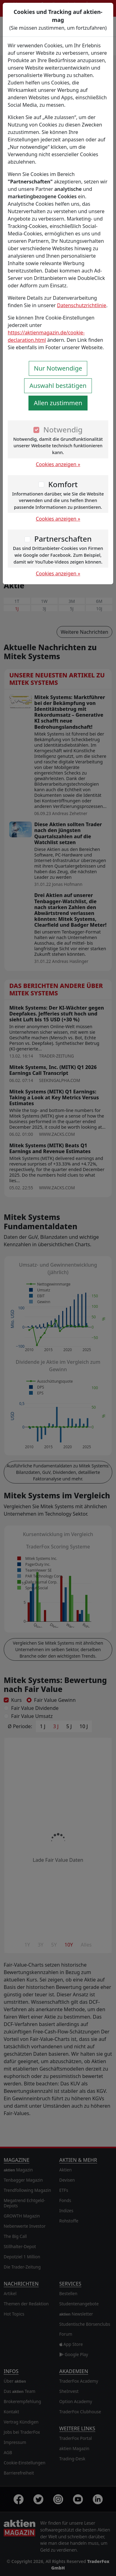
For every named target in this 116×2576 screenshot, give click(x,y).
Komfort (63, 484)
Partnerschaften (63, 539)
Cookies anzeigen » (58, 464)
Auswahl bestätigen (57, 385)
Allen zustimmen (58, 403)
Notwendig (63, 429)
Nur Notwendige (58, 368)
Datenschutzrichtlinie (81, 305)
